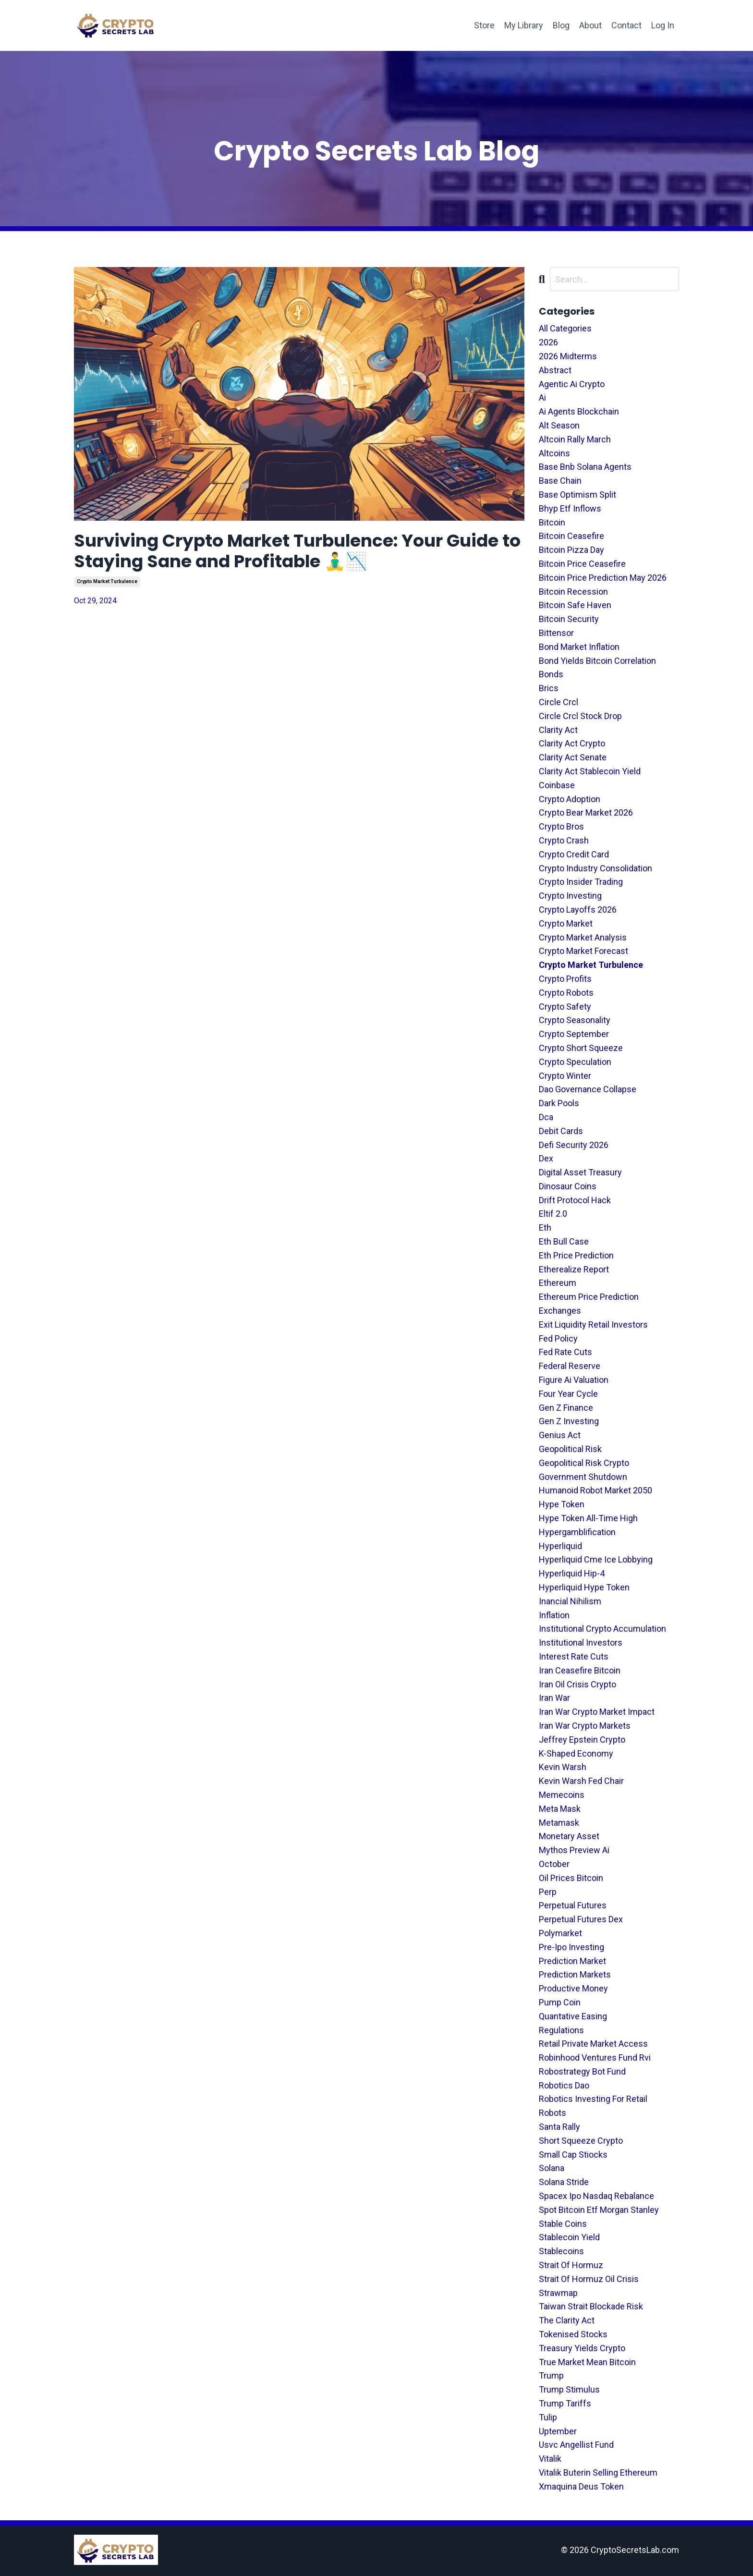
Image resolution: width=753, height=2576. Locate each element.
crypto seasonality (574, 1020)
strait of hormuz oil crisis (589, 2279)
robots (552, 2113)
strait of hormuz (571, 2265)
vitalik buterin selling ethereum (598, 2472)
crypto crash (564, 840)
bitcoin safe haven (575, 605)
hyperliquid (560, 1546)
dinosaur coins (567, 1186)
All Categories (565, 328)
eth (545, 1227)
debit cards (561, 1131)
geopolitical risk (570, 1449)
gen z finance (566, 1408)
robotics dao (564, 2085)
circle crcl (558, 702)
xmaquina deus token (581, 2486)
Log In (662, 25)
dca (546, 1117)
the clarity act (567, 2320)
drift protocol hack (575, 1200)
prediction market (572, 1961)
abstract (555, 370)
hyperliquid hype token (584, 1587)
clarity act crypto (572, 743)
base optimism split (577, 494)
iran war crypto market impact (597, 1712)
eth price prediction (576, 1255)
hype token (561, 1504)
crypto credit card (574, 854)
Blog (561, 25)
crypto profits (565, 979)
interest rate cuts (573, 1656)
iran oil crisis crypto (577, 1684)
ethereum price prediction (589, 1297)
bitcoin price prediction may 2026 (603, 578)
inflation (554, 1615)
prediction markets (575, 1974)
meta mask (560, 1809)
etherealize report (574, 1269)
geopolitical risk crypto (584, 1463)
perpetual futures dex (581, 1919)
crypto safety (565, 1006)
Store (484, 25)
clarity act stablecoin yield (590, 771)
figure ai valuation (573, 1380)
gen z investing (569, 1421)
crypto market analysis (583, 937)
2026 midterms (568, 356)
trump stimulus (569, 2389)
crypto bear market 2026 (586, 812)
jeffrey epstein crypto (582, 1739)
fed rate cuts (565, 1352)
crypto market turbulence (107, 581)
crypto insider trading (581, 882)
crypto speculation (575, 1062)
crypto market (566, 923)
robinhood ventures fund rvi (595, 2057)
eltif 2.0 (553, 1214)
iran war (554, 1698)
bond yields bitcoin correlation (597, 661)
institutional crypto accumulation (602, 1629)
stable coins (563, 2224)
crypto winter (565, 1076)
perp (548, 1892)
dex (546, 1158)
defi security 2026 (573, 1145)
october (554, 1864)
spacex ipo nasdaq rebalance (596, 2196)
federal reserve (569, 1366)
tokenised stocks (573, 2334)
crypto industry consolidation (595, 868)
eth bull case (564, 1241)
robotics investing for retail (593, 2099)
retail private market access (593, 2044)
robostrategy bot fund (582, 2071)
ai (542, 397)
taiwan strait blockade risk (591, 2306)
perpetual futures (573, 1905)
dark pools (559, 1103)
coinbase (557, 785)
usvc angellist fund (576, 2445)
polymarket (560, 1933)
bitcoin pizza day (571, 550)
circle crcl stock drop (580, 716)
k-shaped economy (576, 1753)
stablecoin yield (569, 2237)
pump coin (560, 2002)
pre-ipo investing (571, 1947)
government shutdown (583, 1477)
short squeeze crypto (581, 2141)
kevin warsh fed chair (581, 1781)
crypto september (574, 1034)
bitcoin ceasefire (571, 536)
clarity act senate (573, 757)
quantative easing (573, 2016)
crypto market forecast (583, 951)
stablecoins (561, 2251)
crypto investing (570, 896)
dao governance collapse (587, 1089)
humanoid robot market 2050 (595, 1490)
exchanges (560, 1311)
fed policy (558, 1338)
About (590, 25)
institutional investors (580, 1642)
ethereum (557, 1283)
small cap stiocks (573, 2154)
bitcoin (552, 522)
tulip (548, 2417)
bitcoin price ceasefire (582, 564)
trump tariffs (565, 2403)
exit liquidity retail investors (593, 1324)
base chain (560, 481)
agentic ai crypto (572, 384)
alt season (559, 425)
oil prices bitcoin (571, 1878)
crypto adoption (569, 799)
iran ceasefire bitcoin (579, 1670)
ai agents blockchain (579, 411)
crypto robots (566, 993)
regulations (561, 2030)
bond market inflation (579, 647)
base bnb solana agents (585, 467)
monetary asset (569, 1836)
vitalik (550, 2459)
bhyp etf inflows (570, 508)
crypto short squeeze (581, 1048)
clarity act (558, 730)
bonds (551, 674)
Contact (626, 25)
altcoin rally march (575, 439)
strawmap (558, 2293)
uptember (558, 2431)
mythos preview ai (574, 1850)
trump (551, 2375)
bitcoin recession (573, 591)
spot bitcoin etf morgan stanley (599, 2210)
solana (551, 2168)
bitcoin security (569, 619)
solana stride (564, 2182)
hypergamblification (577, 1532)
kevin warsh (562, 1767)
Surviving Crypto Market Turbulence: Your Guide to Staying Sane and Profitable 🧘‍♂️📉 (298, 551)
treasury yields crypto (582, 2348)
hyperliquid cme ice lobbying (596, 1559)
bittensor (556, 633)
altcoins (554, 453)
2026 (548, 342)
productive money (573, 1988)
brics (549, 688)
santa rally (559, 2127)
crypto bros (561, 826)
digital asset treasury (580, 1172)
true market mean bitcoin (587, 2362)
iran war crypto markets (585, 1726)
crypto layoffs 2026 (578, 909)
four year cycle (568, 1394)
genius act (560, 1435)
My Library (523, 25)
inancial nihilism (570, 1601)
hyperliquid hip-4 (572, 1573)
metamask (559, 1823)
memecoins (561, 1795)
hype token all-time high (588, 1518)
